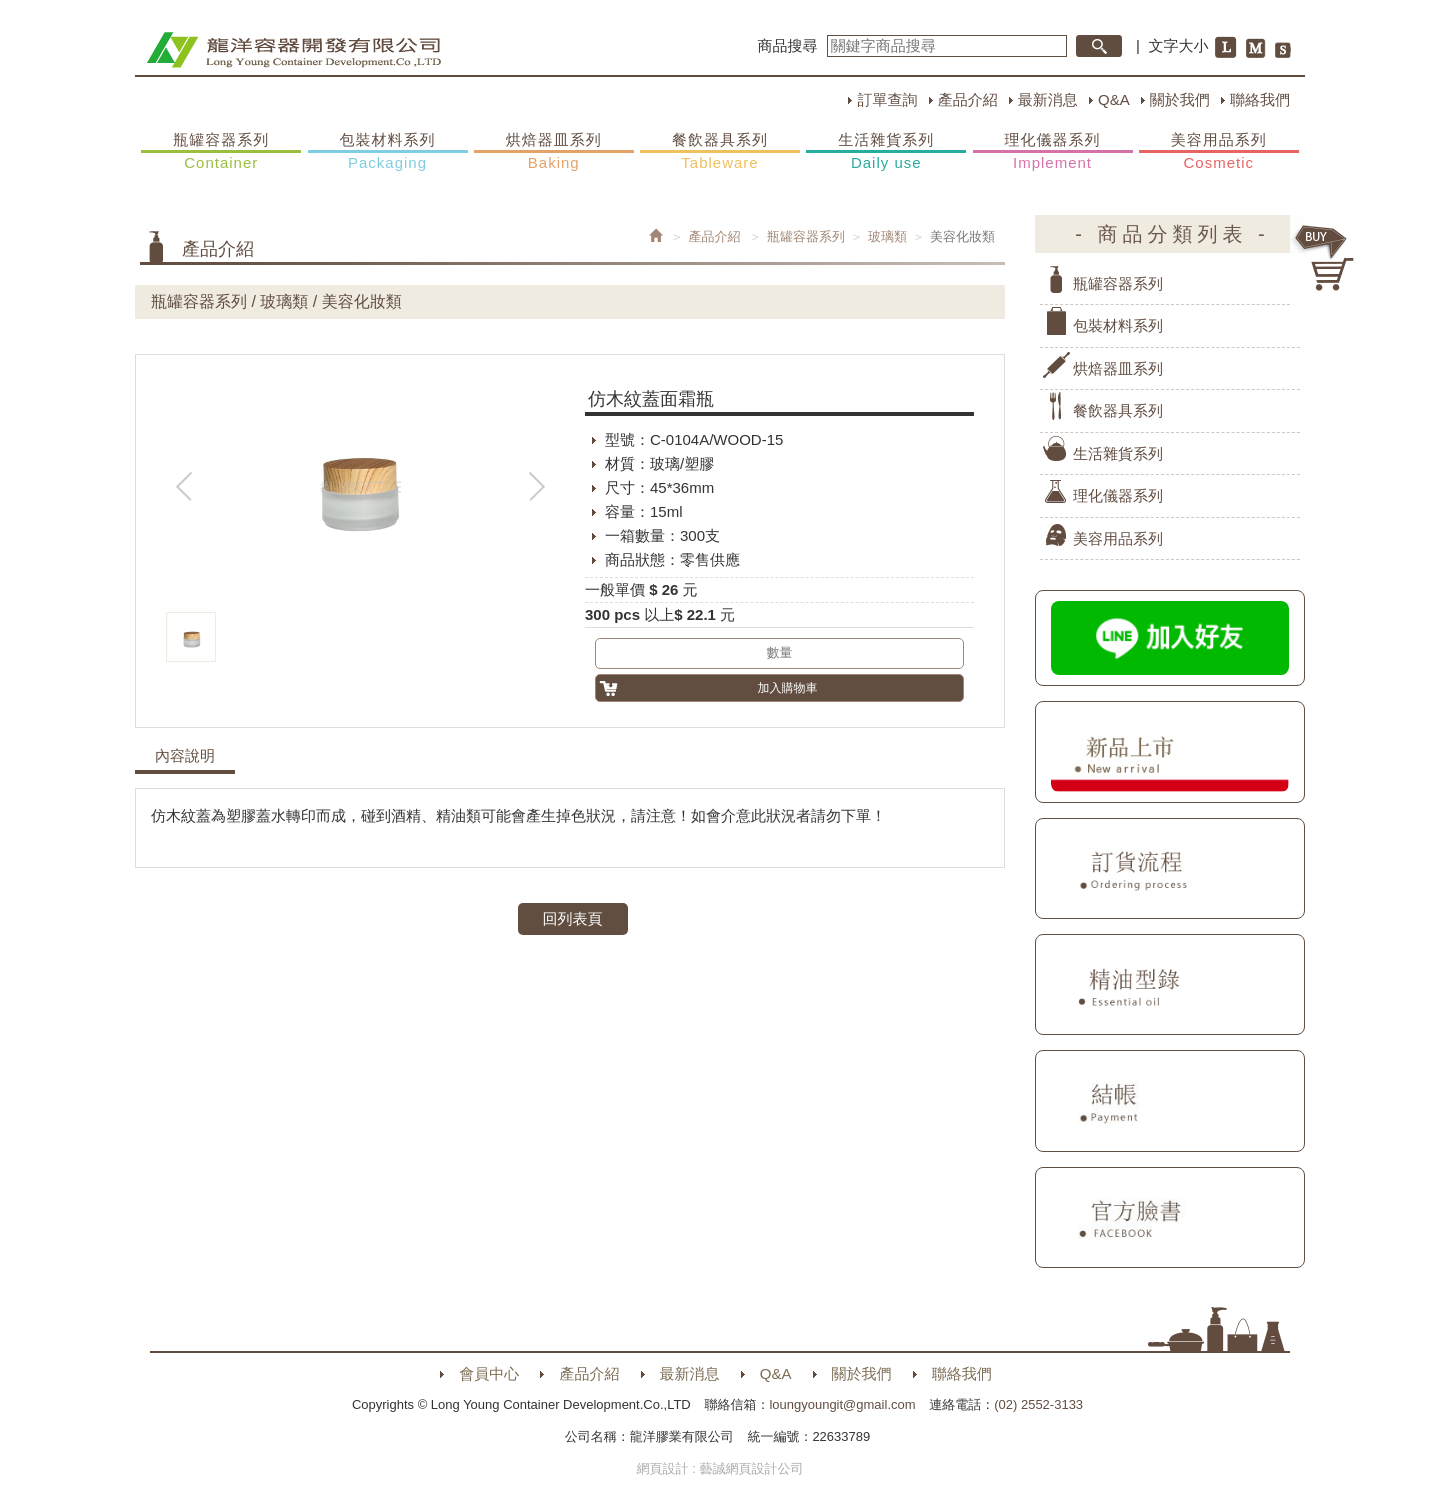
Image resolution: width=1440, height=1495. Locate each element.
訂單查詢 (887, 99)
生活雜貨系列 (886, 152)
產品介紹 (968, 99)
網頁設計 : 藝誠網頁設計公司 (720, 1468)
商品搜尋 (788, 45)
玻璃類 (887, 236)
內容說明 (185, 756)
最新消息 (1048, 99)
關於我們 (1180, 99)
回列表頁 (573, 918)
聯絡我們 (1260, 99)
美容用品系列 (1219, 152)
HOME (293, 50)
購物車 (1325, 258)
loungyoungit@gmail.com (842, 1404)
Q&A (1114, 99)
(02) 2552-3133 (1038, 1404)
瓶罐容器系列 (221, 152)
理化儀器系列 (1053, 152)
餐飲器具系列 (720, 152)
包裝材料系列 (388, 152)
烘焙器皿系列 (554, 152)
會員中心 (489, 1373)
